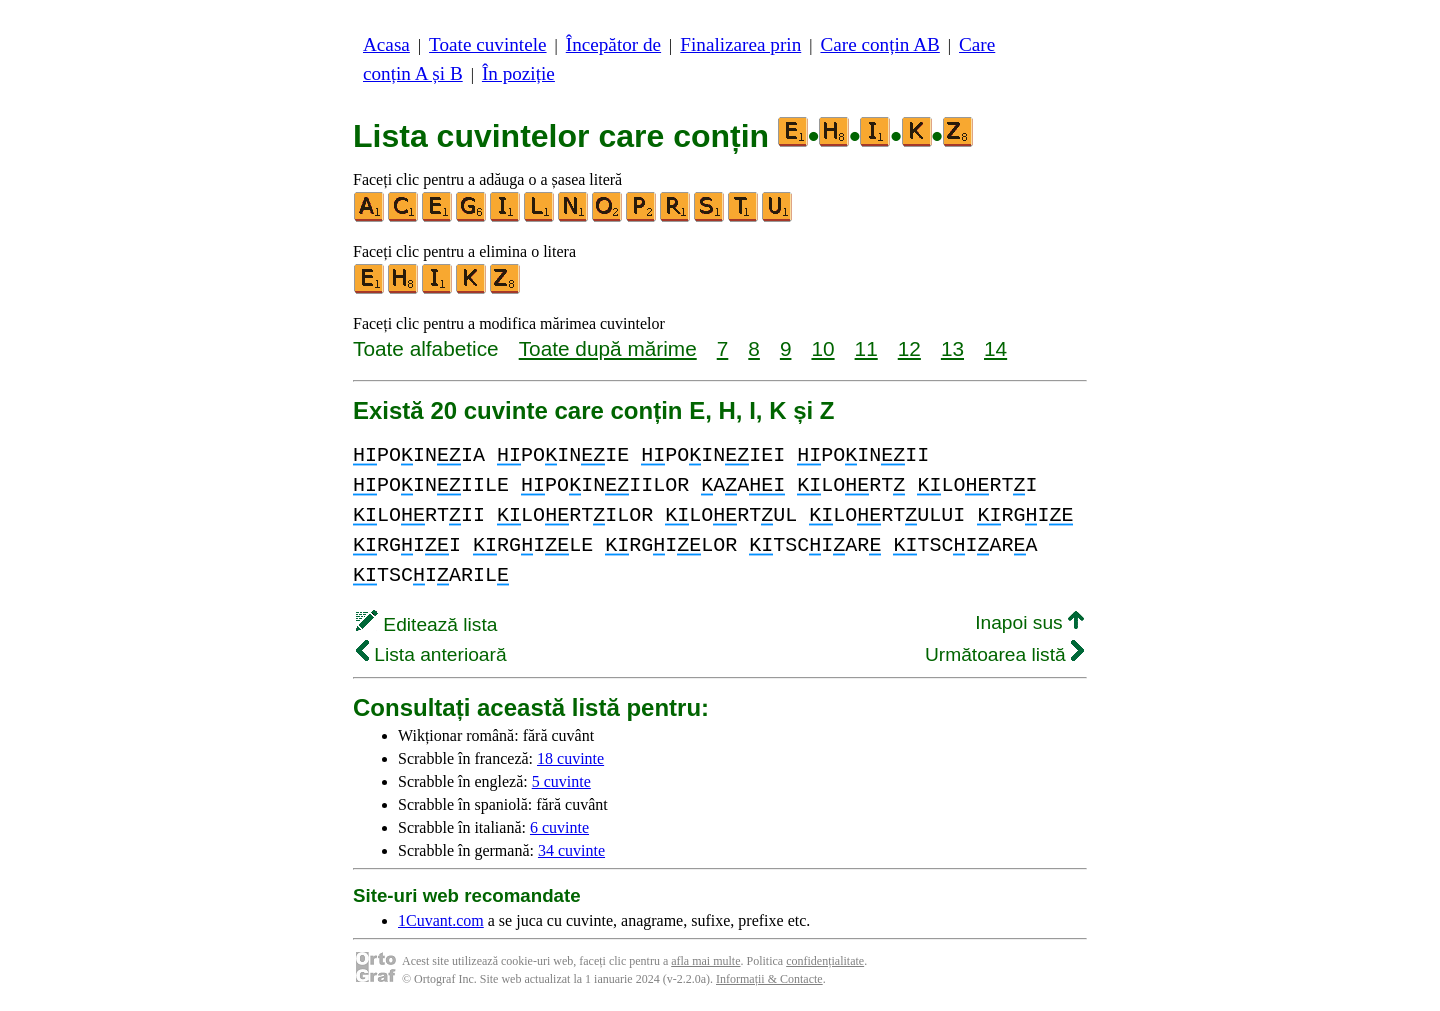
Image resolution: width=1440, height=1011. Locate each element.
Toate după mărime (608, 348)
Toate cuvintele (487, 44)
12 (909, 348)
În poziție (518, 73)
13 (952, 348)
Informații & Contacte (769, 979)
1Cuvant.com (441, 920)
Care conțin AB (879, 44)
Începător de (613, 44)
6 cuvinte (559, 827)
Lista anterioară (431, 654)
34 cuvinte (571, 850)
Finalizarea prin (740, 44)
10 (822, 348)
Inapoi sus (1029, 622)
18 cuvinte (570, 758)
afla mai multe (705, 961)
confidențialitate (825, 961)
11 (866, 348)
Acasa (386, 44)
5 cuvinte (561, 781)
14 (995, 348)
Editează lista (426, 624)
